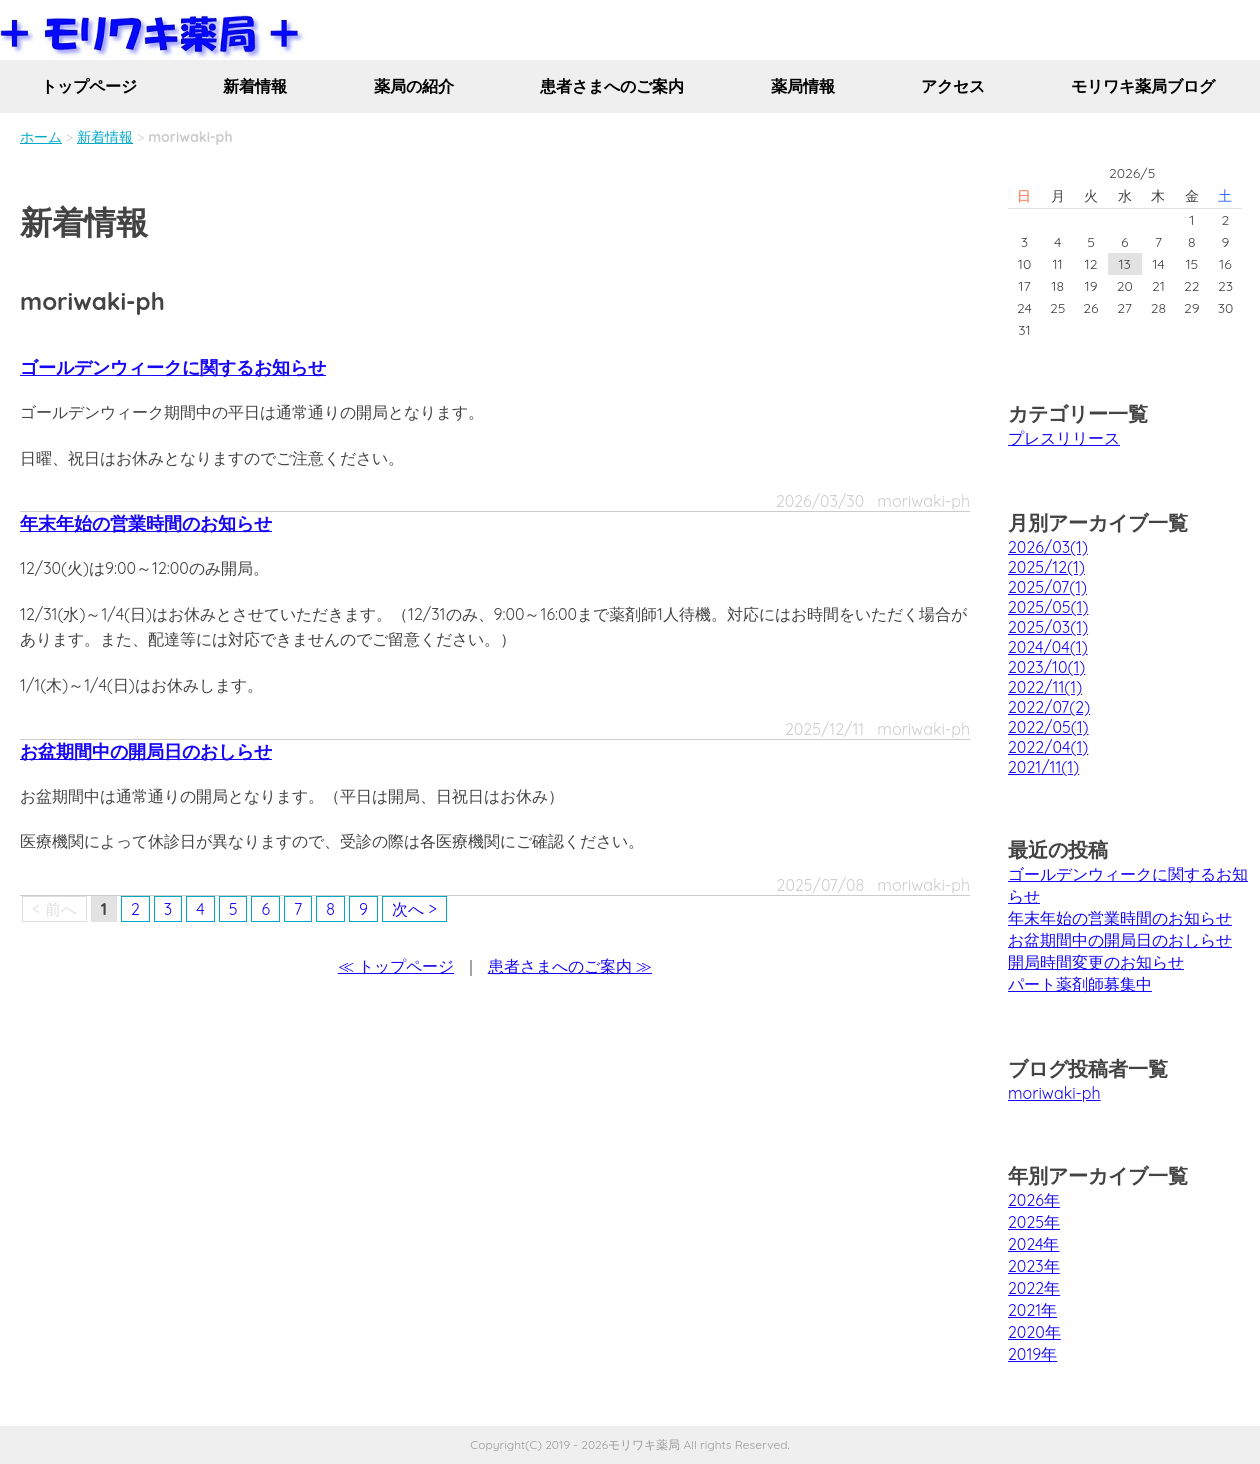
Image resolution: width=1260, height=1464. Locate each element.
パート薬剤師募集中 (1080, 984)
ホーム (41, 137)
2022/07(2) (1049, 707)
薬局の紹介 (414, 86)
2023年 (1034, 1266)
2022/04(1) (1048, 747)
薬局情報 (803, 86)
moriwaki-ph (1054, 1093)
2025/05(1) (1048, 607)
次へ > (414, 909)
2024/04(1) (1048, 647)
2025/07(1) (1047, 587)
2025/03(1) (1048, 627)
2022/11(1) (1045, 687)
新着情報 (255, 86)
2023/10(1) (1046, 667)
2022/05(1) (1048, 727)
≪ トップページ (396, 966)
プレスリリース (1064, 438)
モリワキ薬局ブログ (1143, 86)
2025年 (1034, 1222)
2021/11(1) (1043, 767)
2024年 (1033, 1244)
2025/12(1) (1046, 567)
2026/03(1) (1048, 547)
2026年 (1034, 1200)
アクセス (953, 86)
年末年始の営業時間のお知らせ (146, 523)
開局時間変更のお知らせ (1096, 962)
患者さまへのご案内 (612, 86)
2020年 (1034, 1332)
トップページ (89, 86)
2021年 (1032, 1310)
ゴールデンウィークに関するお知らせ (173, 367)
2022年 (1034, 1288)
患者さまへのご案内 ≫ (570, 966)
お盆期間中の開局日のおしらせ (146, 751)
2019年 (1032, 1354)
